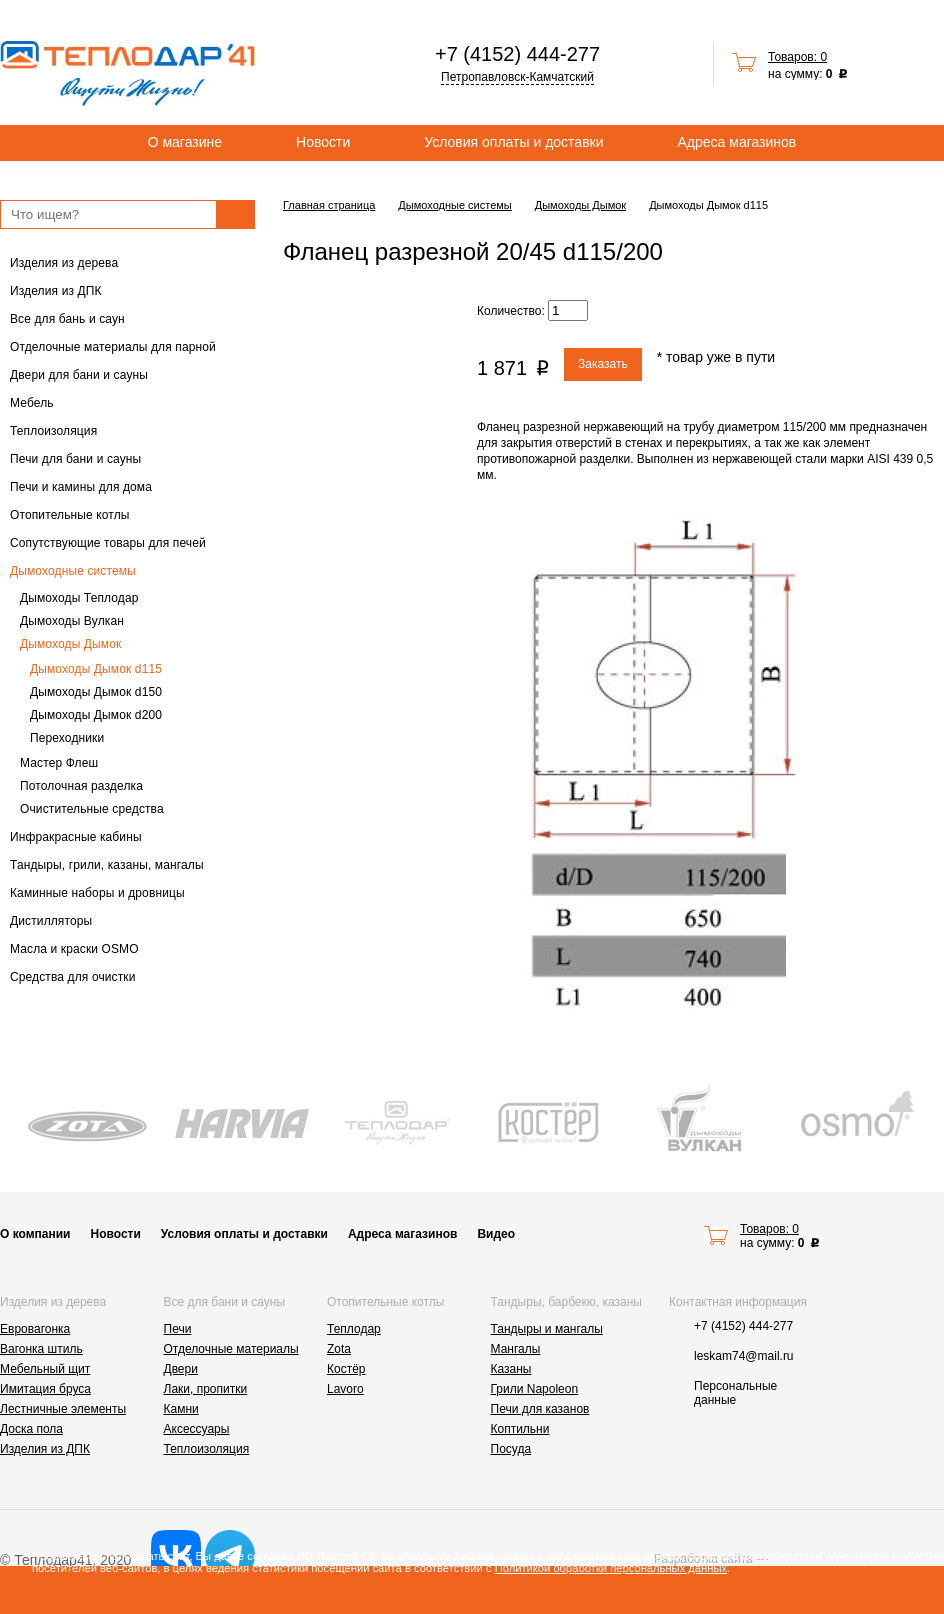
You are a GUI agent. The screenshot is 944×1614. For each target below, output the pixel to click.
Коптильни (520, 1429)
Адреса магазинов (737, 142)
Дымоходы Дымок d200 (96, 715)
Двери (181, 1369)
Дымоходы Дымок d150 (96, 692)
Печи (178, 1329)
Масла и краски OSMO (74, 949)
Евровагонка (35, 1329)
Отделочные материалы (231, 1349)
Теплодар (354, 1329)
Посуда (511, 1449)
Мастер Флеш (59, 763)
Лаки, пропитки (206, 1389)
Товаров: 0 (797, 57)
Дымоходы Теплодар (79, 598)
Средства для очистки (73, 977)
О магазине (185, 142)
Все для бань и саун (67, 319)
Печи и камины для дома (81, 487)
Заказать (603, 364)
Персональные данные (735, 1393)
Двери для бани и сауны (79, 375)
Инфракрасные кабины (76, 837)
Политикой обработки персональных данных (611, 1568)
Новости (323, 142)
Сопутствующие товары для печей (108, 543)
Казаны (511, 1369)
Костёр (346, 1369)
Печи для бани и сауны (75, 459)
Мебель (32, 403)
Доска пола (31, 1429)
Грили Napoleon (535, 1389)
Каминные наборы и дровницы (97, 893)
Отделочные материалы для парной (113, 347)
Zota (339, 1349)
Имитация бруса (45, 1389)
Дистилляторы (51, 921)
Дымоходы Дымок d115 (96, 669)
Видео (496, 1234)
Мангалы (516, 1349)
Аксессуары (197, 1429)
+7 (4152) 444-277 (517, 54)
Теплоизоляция (53, 431)
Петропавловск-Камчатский (517, 77)
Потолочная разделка (81, 786)
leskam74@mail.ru (744, 1356)
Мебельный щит (45, 1369)
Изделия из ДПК (56, 291)
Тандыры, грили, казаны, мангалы (107, 865)
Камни (181, 1409)
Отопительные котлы (70, 515)
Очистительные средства (92, 809)
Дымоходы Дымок (70, 644)
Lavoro (345, 1389)
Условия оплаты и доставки (513, 142)
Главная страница (329, 205)
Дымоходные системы (73, 571)
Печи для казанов (540, 1409)
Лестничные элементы (63, 1409)
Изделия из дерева (64, 263)
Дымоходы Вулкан (72, 621)
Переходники (67, 738)
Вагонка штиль (41, 1349)
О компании (35, 1234)
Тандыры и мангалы (547, 1329)
